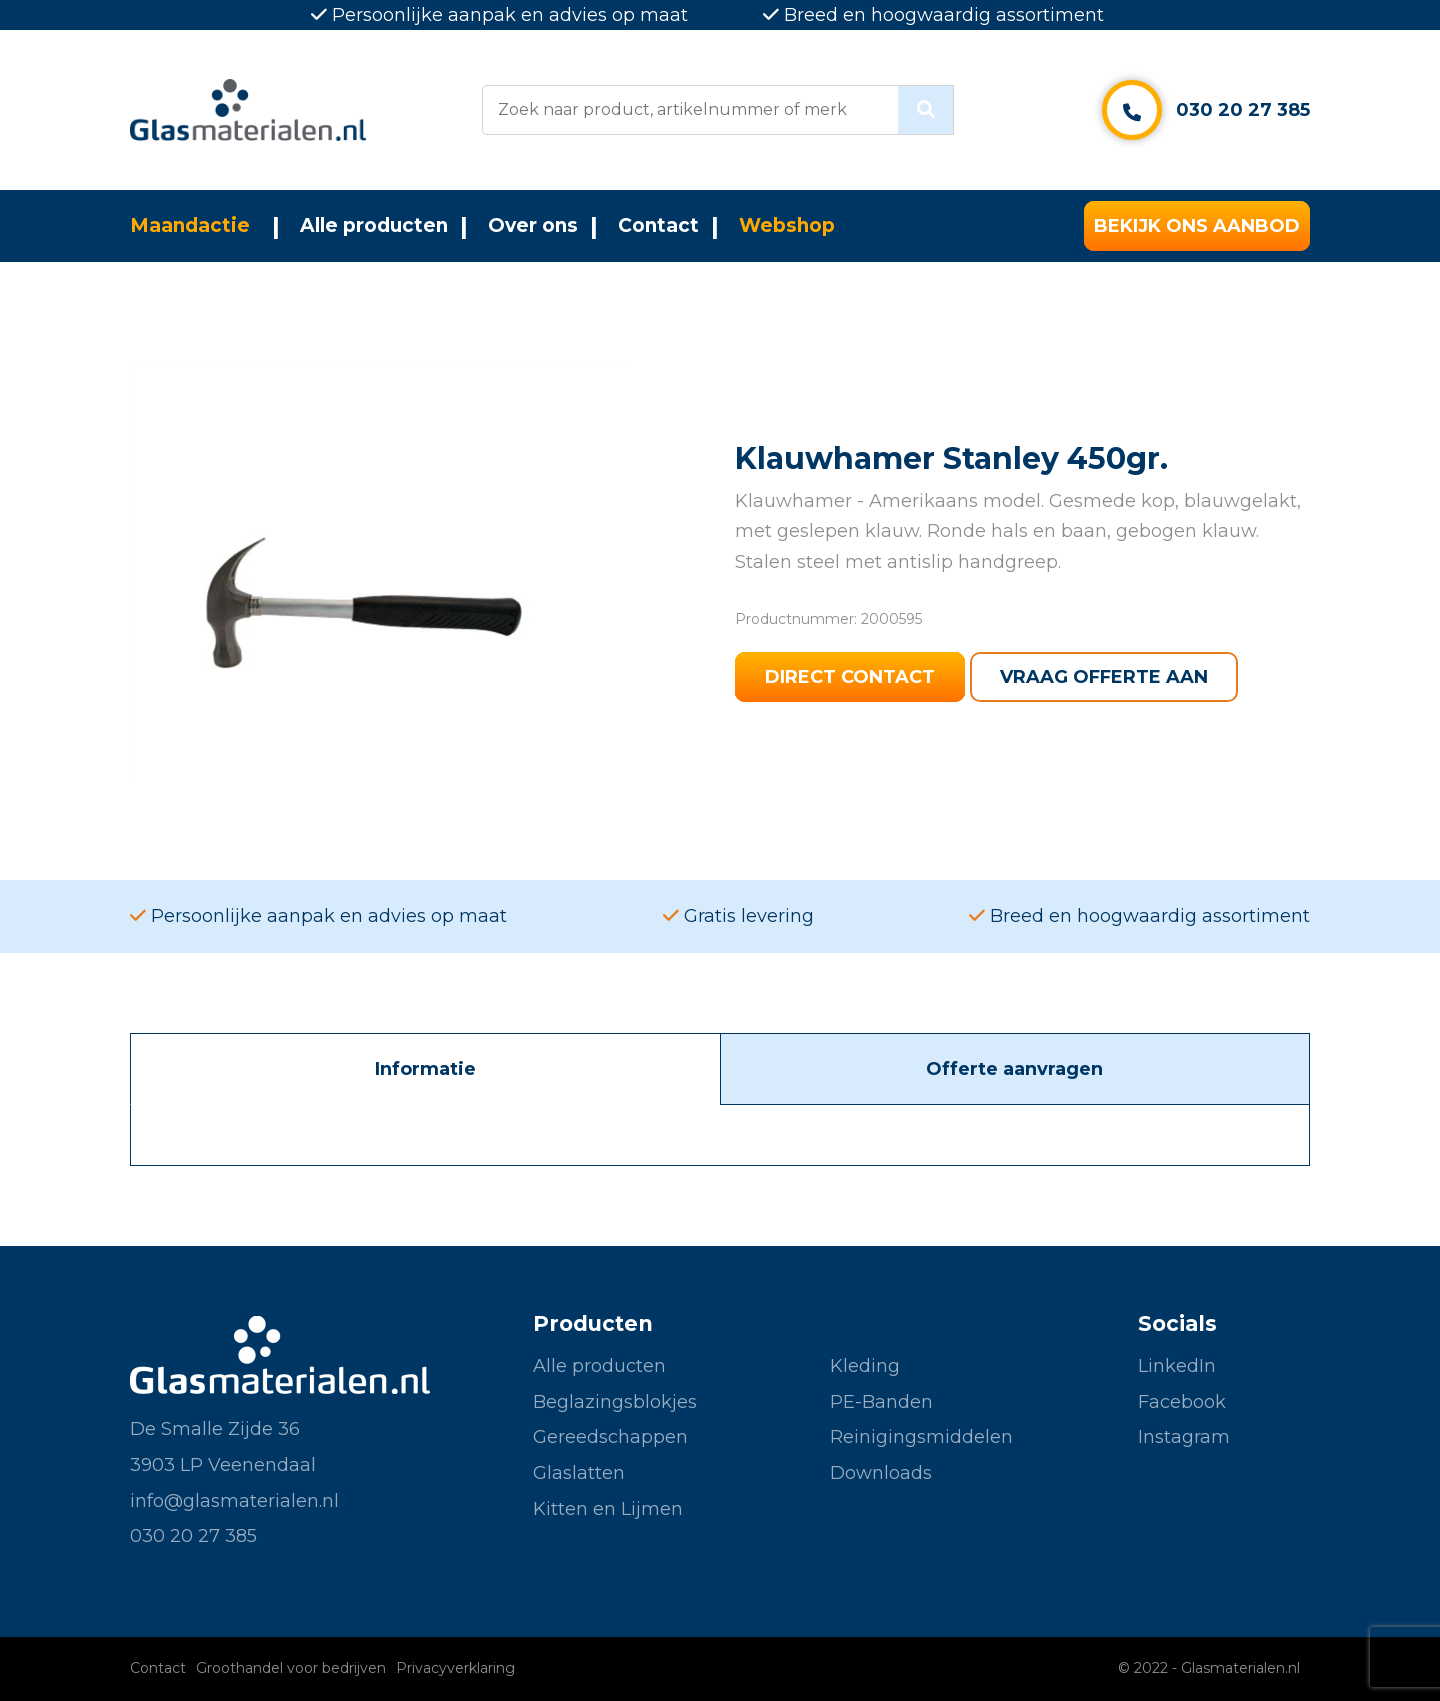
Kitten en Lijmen (608, 1509)
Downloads (881, 1473)
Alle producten (374, 225)
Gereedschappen (610, 1437)
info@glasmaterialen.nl (234, 1501)
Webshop (787, 225)
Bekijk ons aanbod (1197, 226)
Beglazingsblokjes (615, 1402)
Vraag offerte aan (1104, 677)
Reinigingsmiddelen (921, 1437)
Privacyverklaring (455, 1668)
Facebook (1182, 1402)
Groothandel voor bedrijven (291, 1668)
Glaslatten (579, 1473)
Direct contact (850, 677)
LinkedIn (1177, 1366)
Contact (658, 225)
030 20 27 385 (1243, 110)
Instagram (1184, 1437)
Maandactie (190, 225)
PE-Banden (881, 1402)
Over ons (533, 225)
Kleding (865, 1366)
